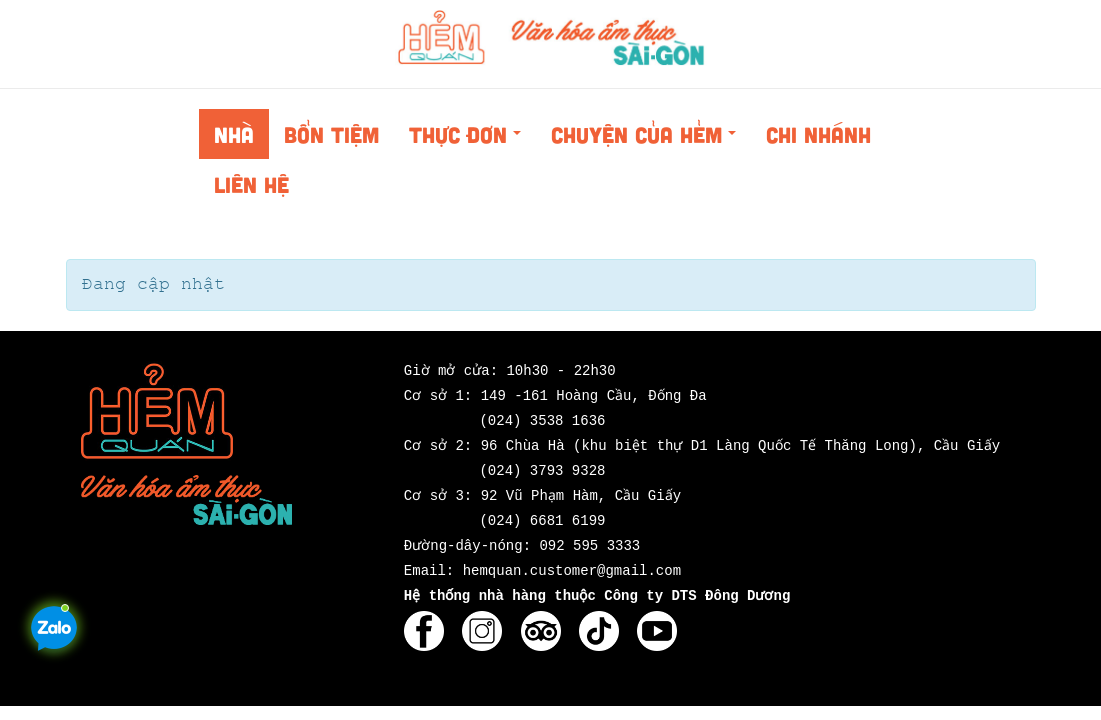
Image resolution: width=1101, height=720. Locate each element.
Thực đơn (470, 139)
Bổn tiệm (331, 134)
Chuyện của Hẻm (649, 139)
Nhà (234, 134)
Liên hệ (251, 184)
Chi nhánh (818, 134)
